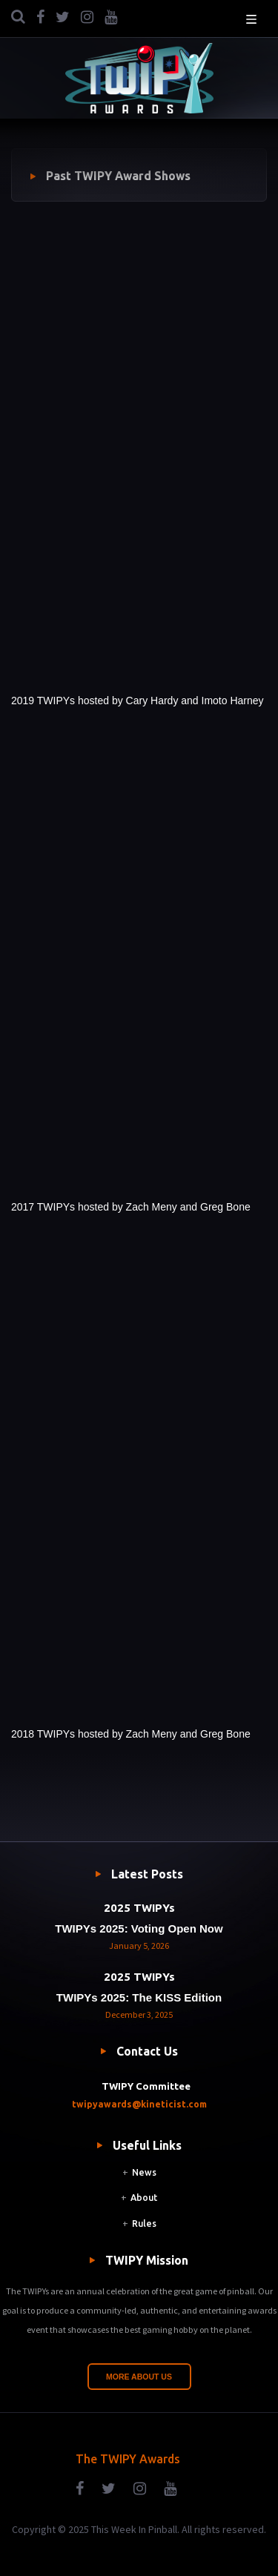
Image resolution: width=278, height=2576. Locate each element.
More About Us (139, 2376)
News (144, 2172)
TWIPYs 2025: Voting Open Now (138, 1928)
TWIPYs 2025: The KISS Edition (139, 1997)
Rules (144, 2223)
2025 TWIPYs (139, 1907)
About (143, 2197)
